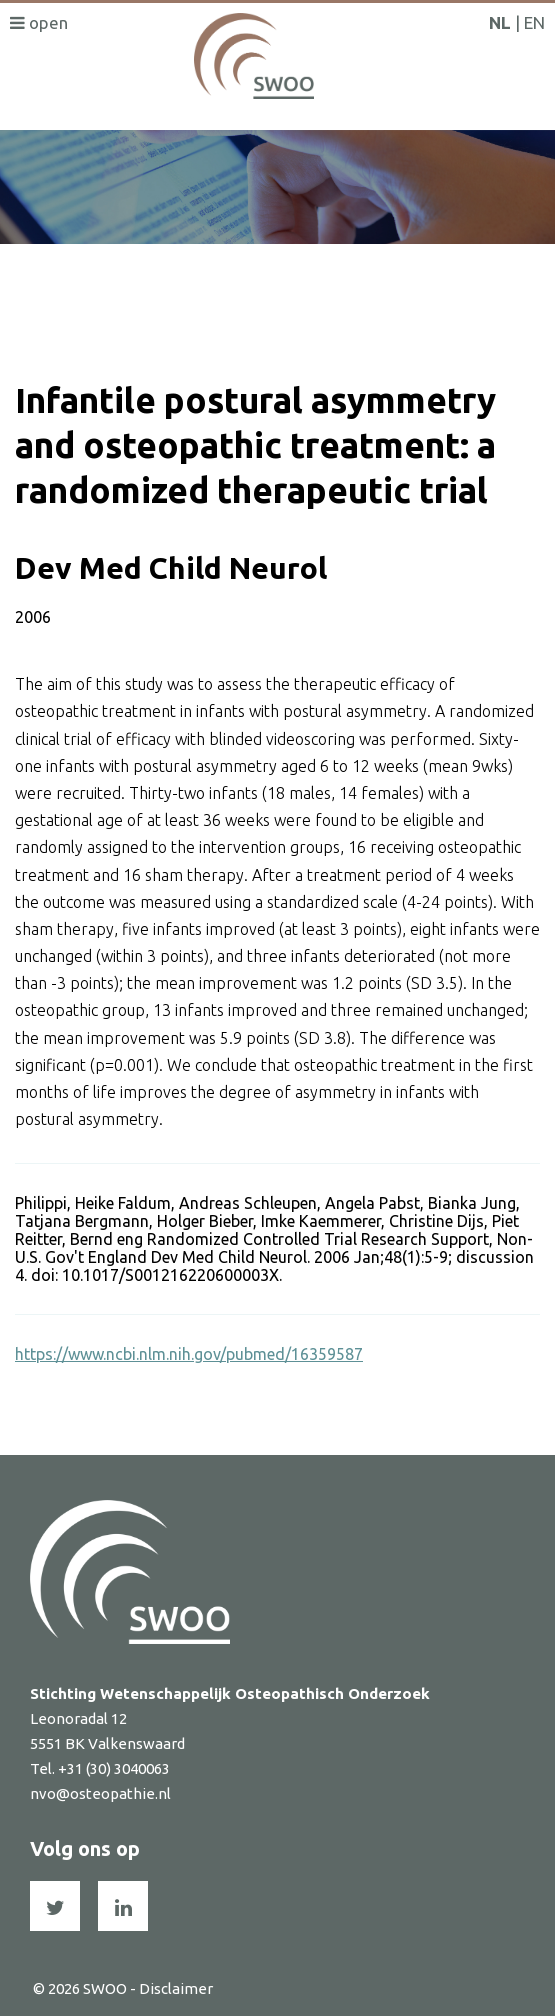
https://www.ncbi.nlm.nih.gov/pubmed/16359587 (189, 1354)
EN (534, 22)
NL (500, 22)
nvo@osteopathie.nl (100, 1793)
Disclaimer (176, 1988)
